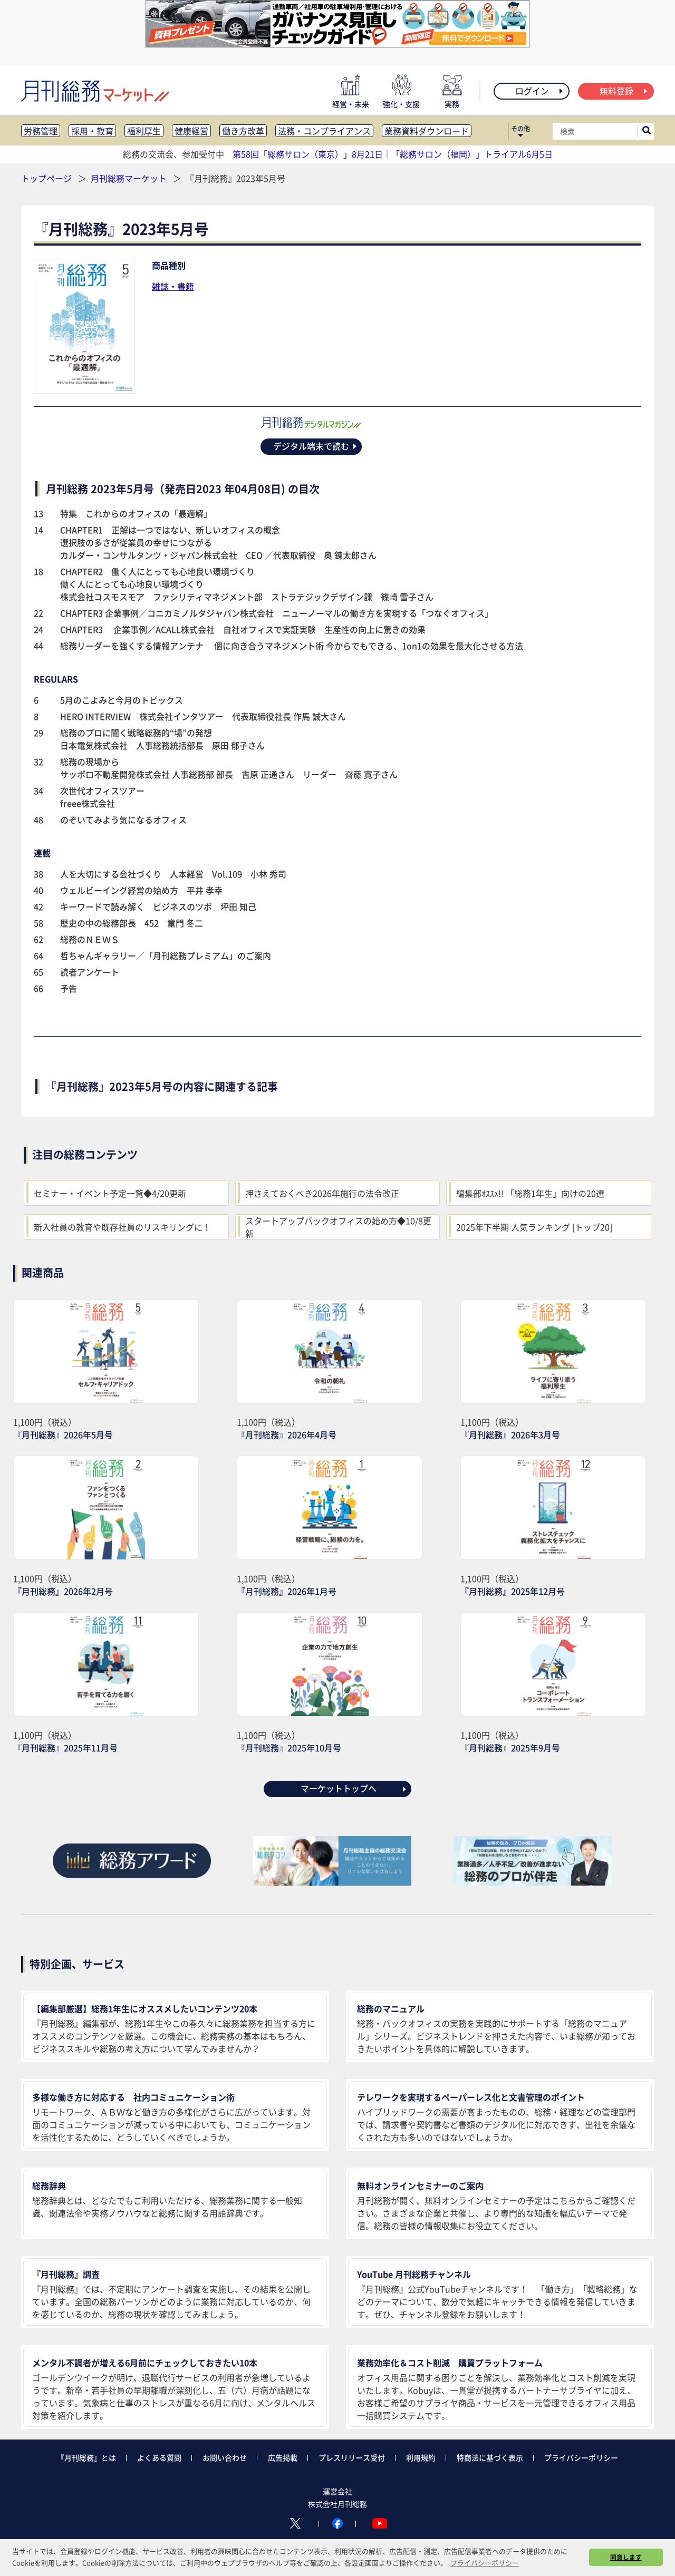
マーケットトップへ (354, 1788)
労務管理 (40, 130)
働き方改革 (243, 130)
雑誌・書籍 (173, 286)
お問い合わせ (224, 2457)
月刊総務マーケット (130, 178)
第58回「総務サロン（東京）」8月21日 (308, 154)
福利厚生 (144, 130)
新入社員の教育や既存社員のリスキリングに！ (122, 1227)
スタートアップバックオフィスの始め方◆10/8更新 (338, 1226)
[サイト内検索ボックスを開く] (646, 131)
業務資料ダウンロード (426, 130)
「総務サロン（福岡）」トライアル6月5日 (472, 154)
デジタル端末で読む (315, 446)
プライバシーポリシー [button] (484, 2563)
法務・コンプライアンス (324, 130)
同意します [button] (626, 2557)
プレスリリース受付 (352, 2457)
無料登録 (624, 90)
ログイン (539, 90)
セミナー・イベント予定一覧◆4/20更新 (110, 1193)
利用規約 (421, 2457)
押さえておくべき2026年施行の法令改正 (322, 1193)
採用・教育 (92, 130)
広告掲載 (282, 2457)
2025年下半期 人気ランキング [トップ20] (534, 1227)
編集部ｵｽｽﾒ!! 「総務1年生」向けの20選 (530, 1193)
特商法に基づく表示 (490, 2457)
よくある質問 (159, 2457)
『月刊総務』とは (86, 2457)
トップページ (46, 178)
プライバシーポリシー (581, 2457)
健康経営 (191, 130)
